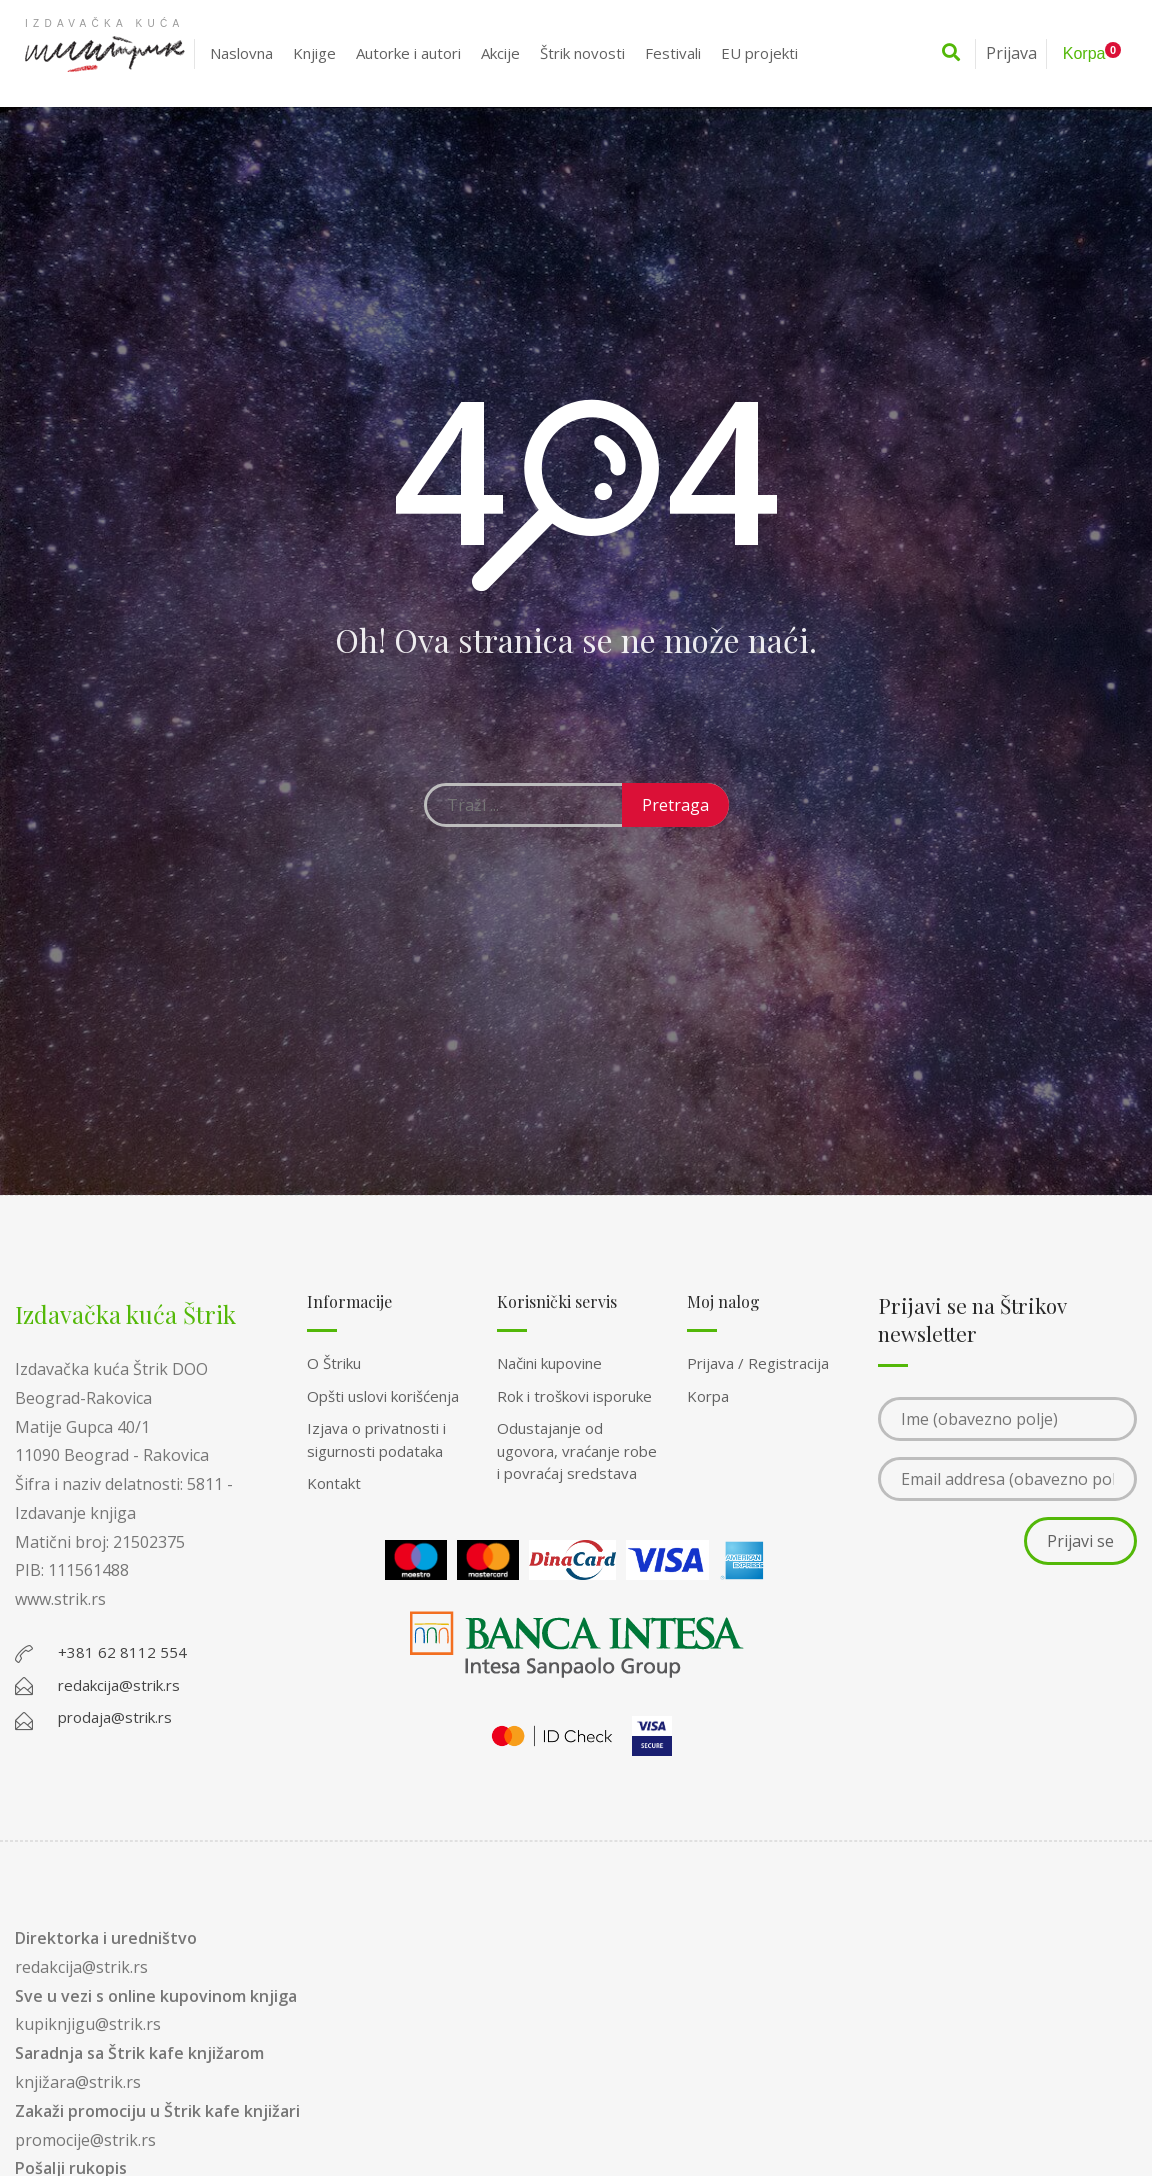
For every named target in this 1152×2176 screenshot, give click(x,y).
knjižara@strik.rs (78, 2082)
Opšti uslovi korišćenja (383, 1396)
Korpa (708, 1396)
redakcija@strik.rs (81, 1967)
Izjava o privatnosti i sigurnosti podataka (376, 1439)
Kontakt (334, 1483)
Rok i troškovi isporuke (574, 1396)
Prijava (1011, 53)
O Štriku (334, 1363)
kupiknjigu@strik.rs (88, 2024)
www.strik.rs (60, 1599)
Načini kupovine (549, 1363)
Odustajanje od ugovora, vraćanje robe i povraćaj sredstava (577, 1450)
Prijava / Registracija (758, 1363)
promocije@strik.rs (85, 2140)
